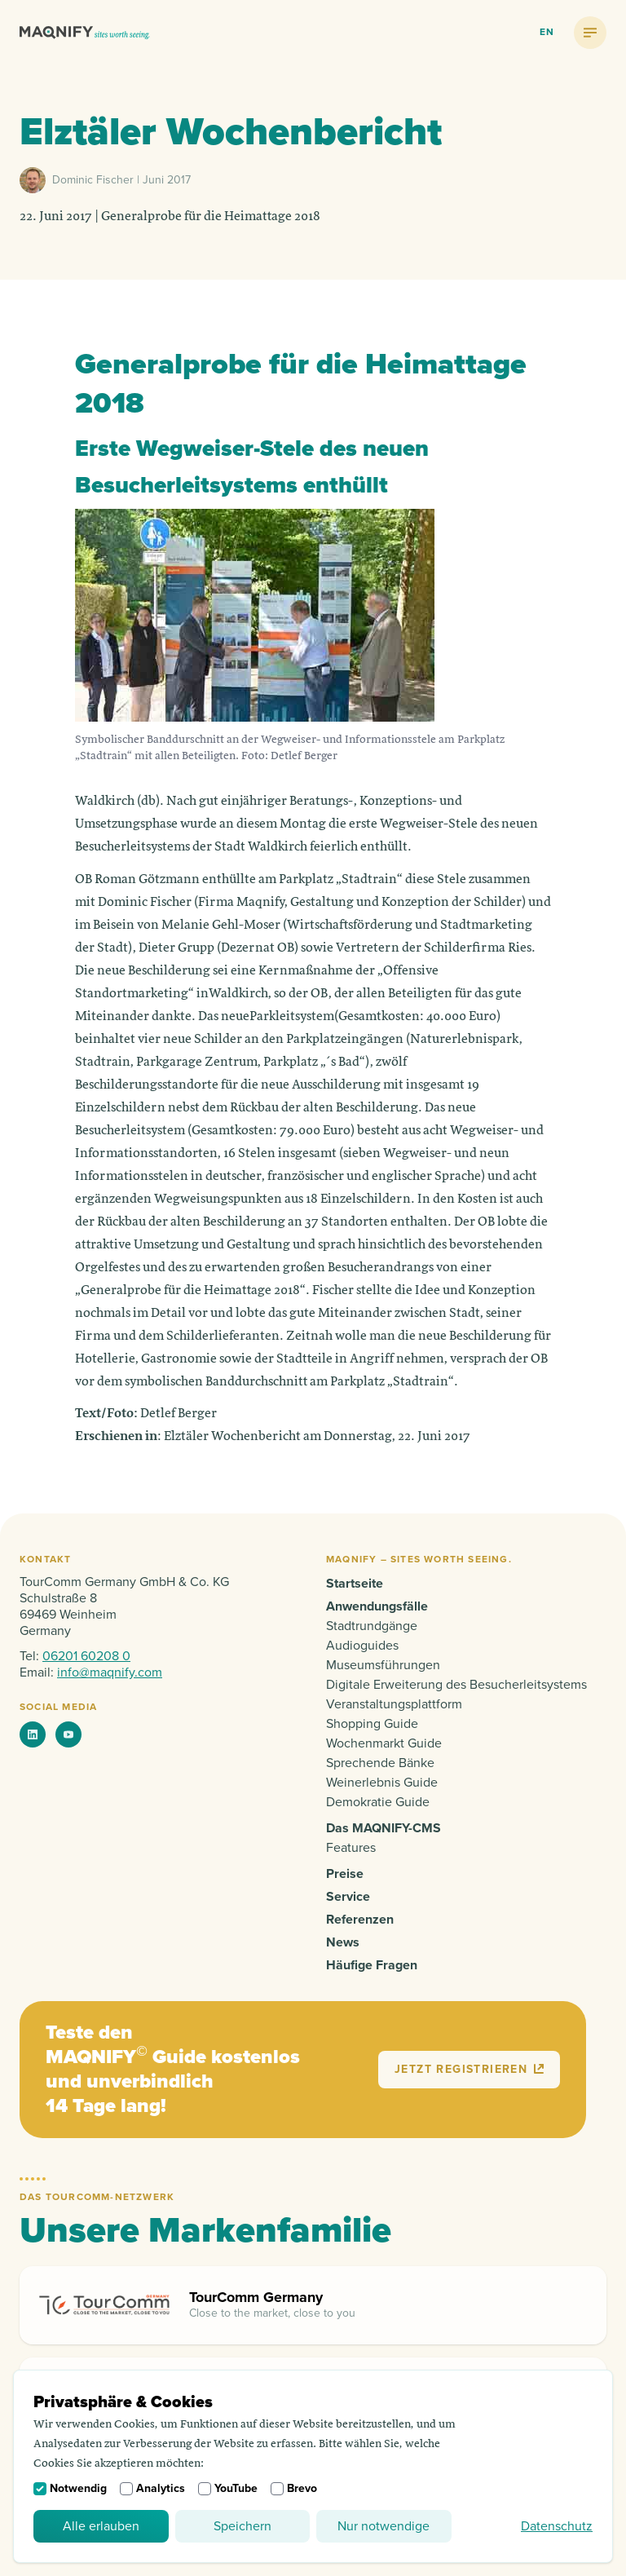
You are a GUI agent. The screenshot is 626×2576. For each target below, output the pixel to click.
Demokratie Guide (378, 1802)
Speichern (242, 2526)
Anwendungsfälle (377, 1606)
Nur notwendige (383, 2526)
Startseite (354, 1583)
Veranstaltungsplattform (394, 1704)
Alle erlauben (101, 2526)
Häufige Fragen (371, 1965)
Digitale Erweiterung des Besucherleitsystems (456, 1685)
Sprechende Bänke (380, 1763)
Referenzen (360, 1919)
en (547, 32)
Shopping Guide (372, 1724)
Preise (345, 1874)
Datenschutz (557, 2526)
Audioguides (362, 1645)
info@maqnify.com (109, 1672)
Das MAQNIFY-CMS (383, 1828)
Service (348, 1897)
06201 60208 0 (86, 1656)
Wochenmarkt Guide (384, 1743)
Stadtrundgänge (371, 1626)
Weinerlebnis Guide (382, 1782)
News (342, 1942)
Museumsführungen (383, 1665)
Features (351, 1848)
